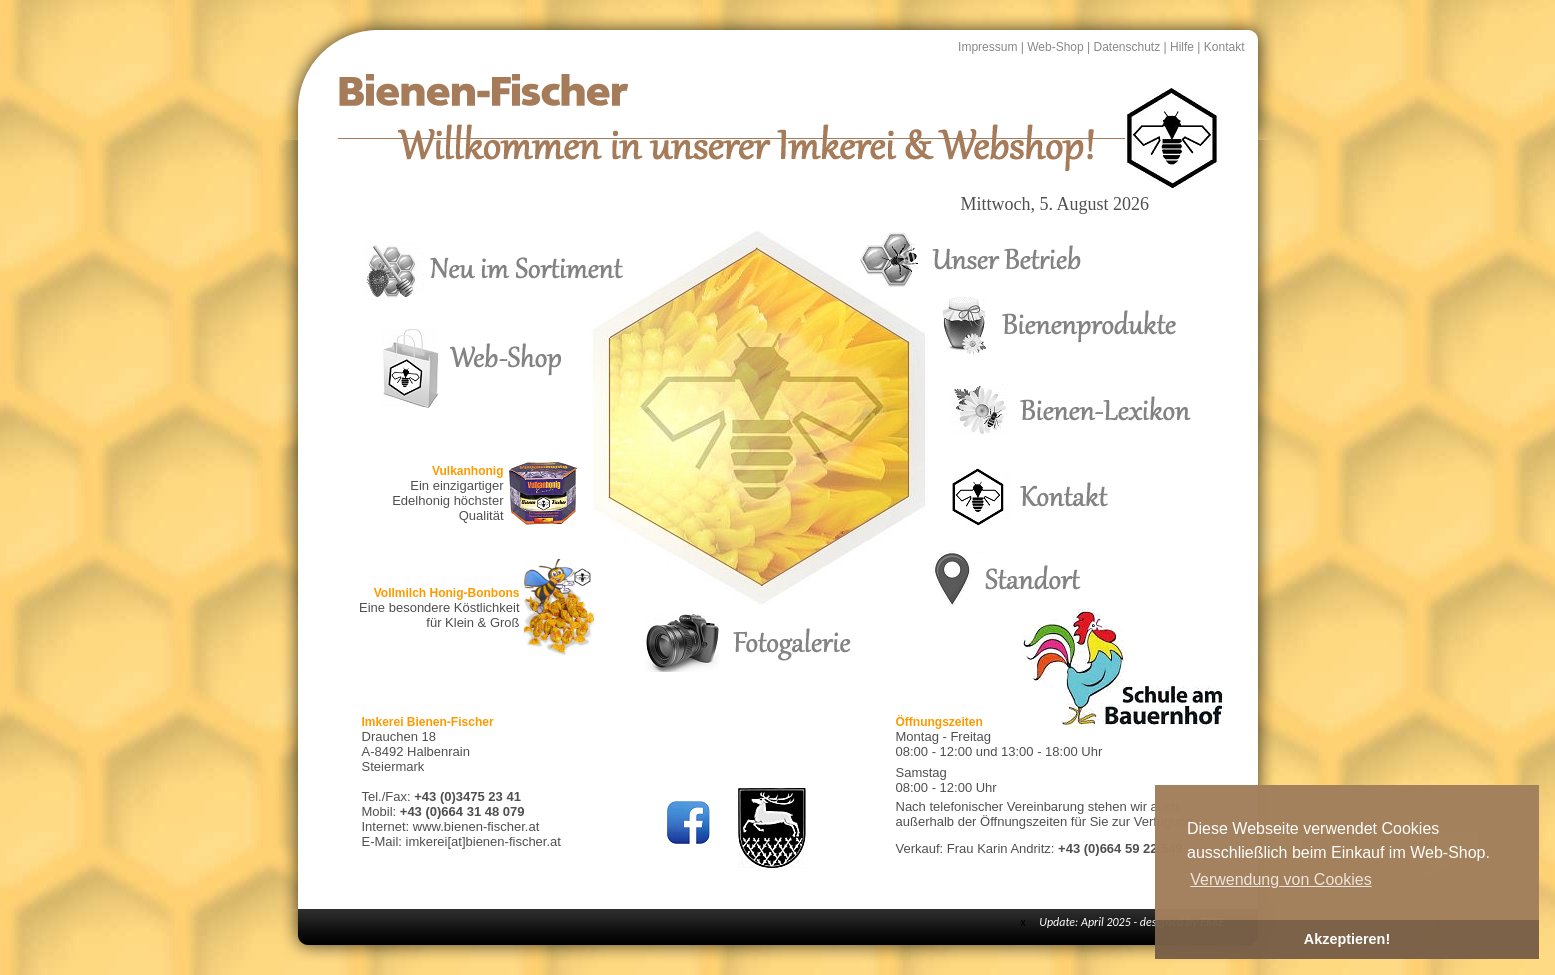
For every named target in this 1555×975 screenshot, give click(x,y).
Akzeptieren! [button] (1347, 939)
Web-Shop (1055, 47)
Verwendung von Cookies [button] (1280, 879)
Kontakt (1224, 47)
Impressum (987, 47)
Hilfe (1182, 47)
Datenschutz (1126, 47)
